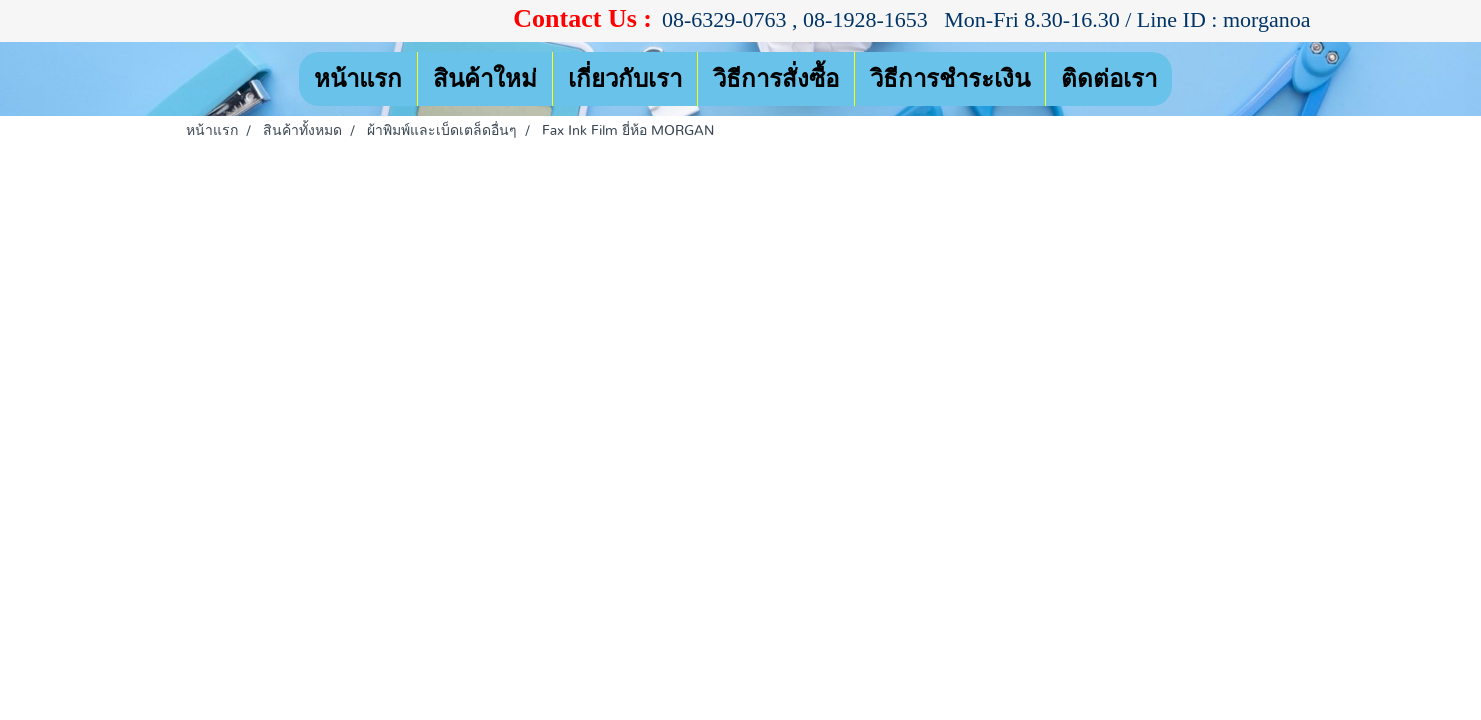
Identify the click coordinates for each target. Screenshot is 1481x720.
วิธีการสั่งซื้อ (776, 78)
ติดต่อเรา (1109, 78)
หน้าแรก (358, 78)
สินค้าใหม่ (485, 78)
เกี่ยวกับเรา (625, 78)
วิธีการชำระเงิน (950, 78)
